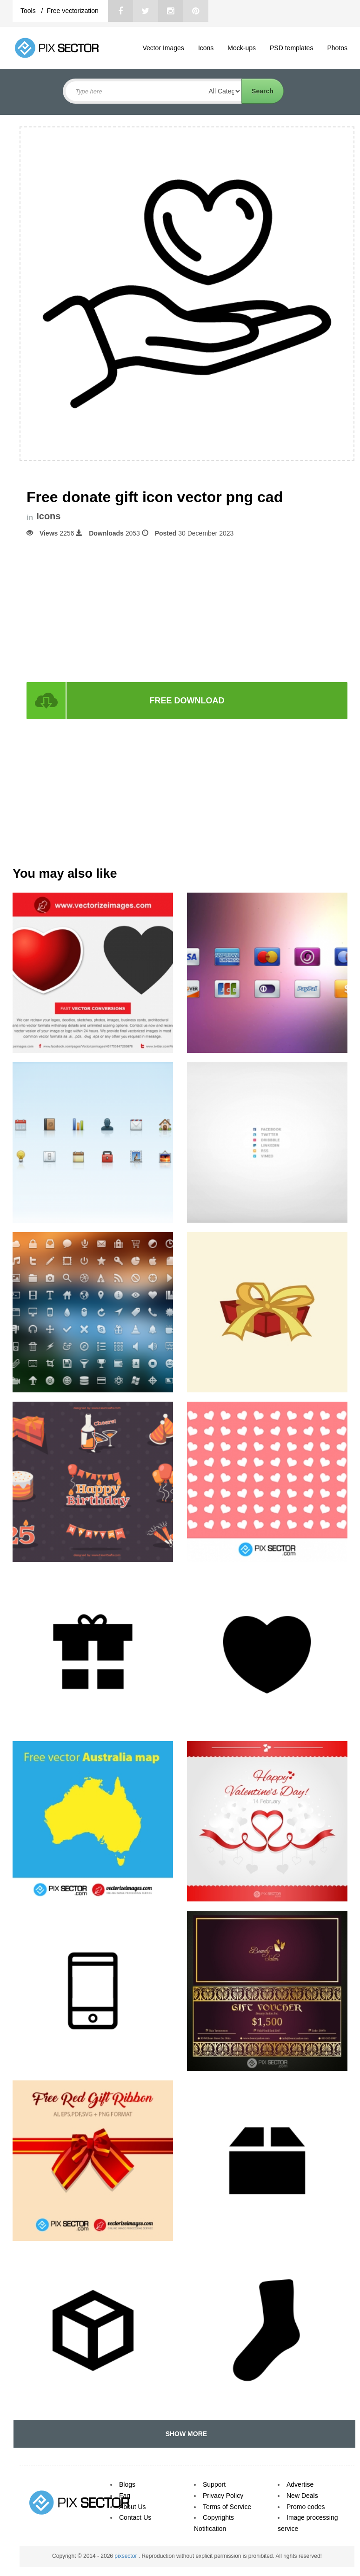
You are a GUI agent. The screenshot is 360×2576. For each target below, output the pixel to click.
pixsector (126, 2556)
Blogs (127, 2484)
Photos (337, 48)
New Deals (302, 2495)
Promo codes (306, 2506)
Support (214, 2484)
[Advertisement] (187, 609)
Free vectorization (72, 10)
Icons (205, 48)
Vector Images (163, 48)
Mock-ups (241, 48)
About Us (132, 2506)
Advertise (300, 2484)
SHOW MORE (184, 2433)
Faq (124, 2495)
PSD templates (291, 48)
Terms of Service (227, 2506)
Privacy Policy (223, 2495)
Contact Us (135, 2517)
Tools (29, 10)
